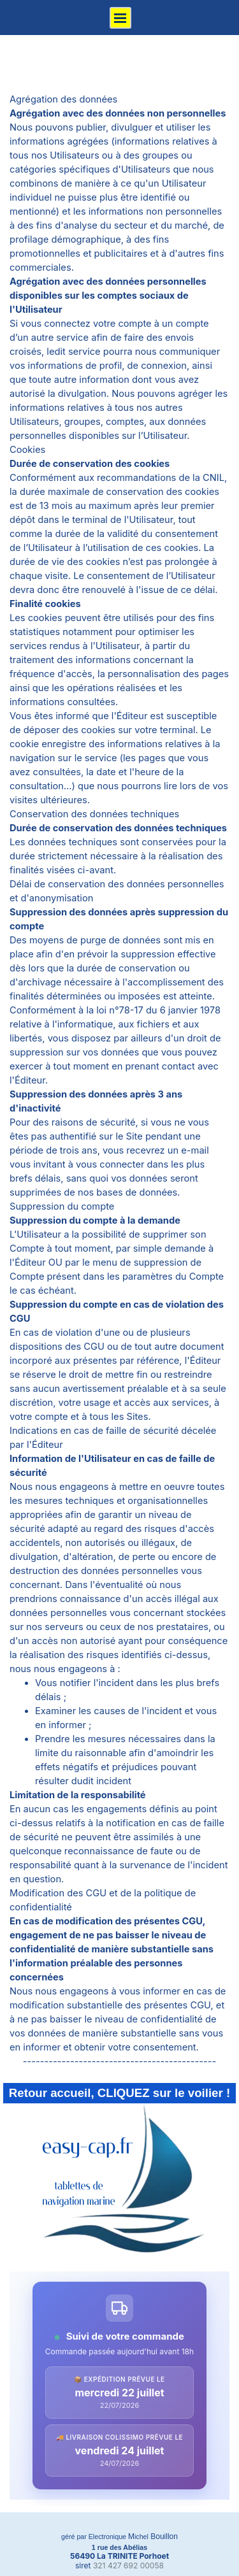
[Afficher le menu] (120, 18)
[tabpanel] (119, 1080)
